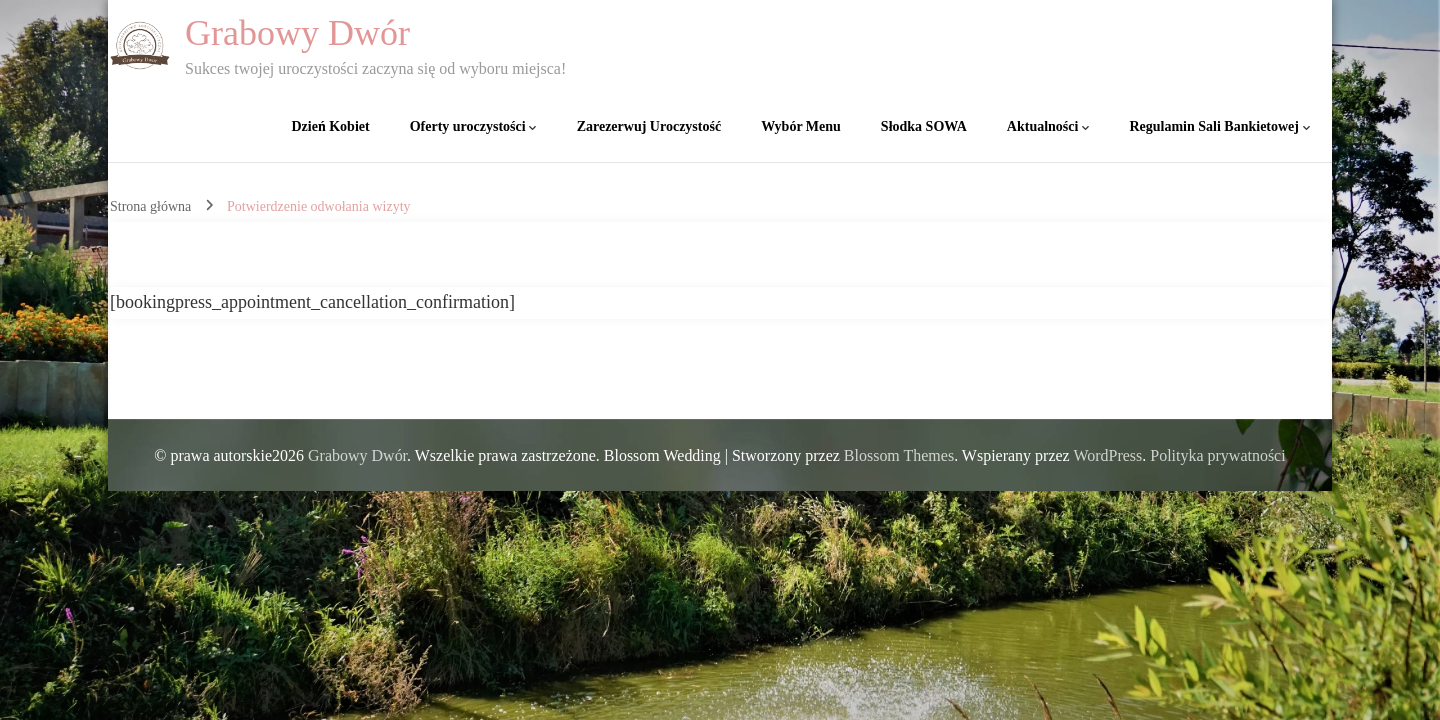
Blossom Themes (899, 455)
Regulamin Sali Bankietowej (1214, 126)
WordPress (1107, 455)
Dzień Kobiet (331, 126)
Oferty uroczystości (468, 126)
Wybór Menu (801, 126)
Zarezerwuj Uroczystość (649, 126)
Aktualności (1043, 126)
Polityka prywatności (1217, 455)
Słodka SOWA (924, 126)
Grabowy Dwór (297, 33)
